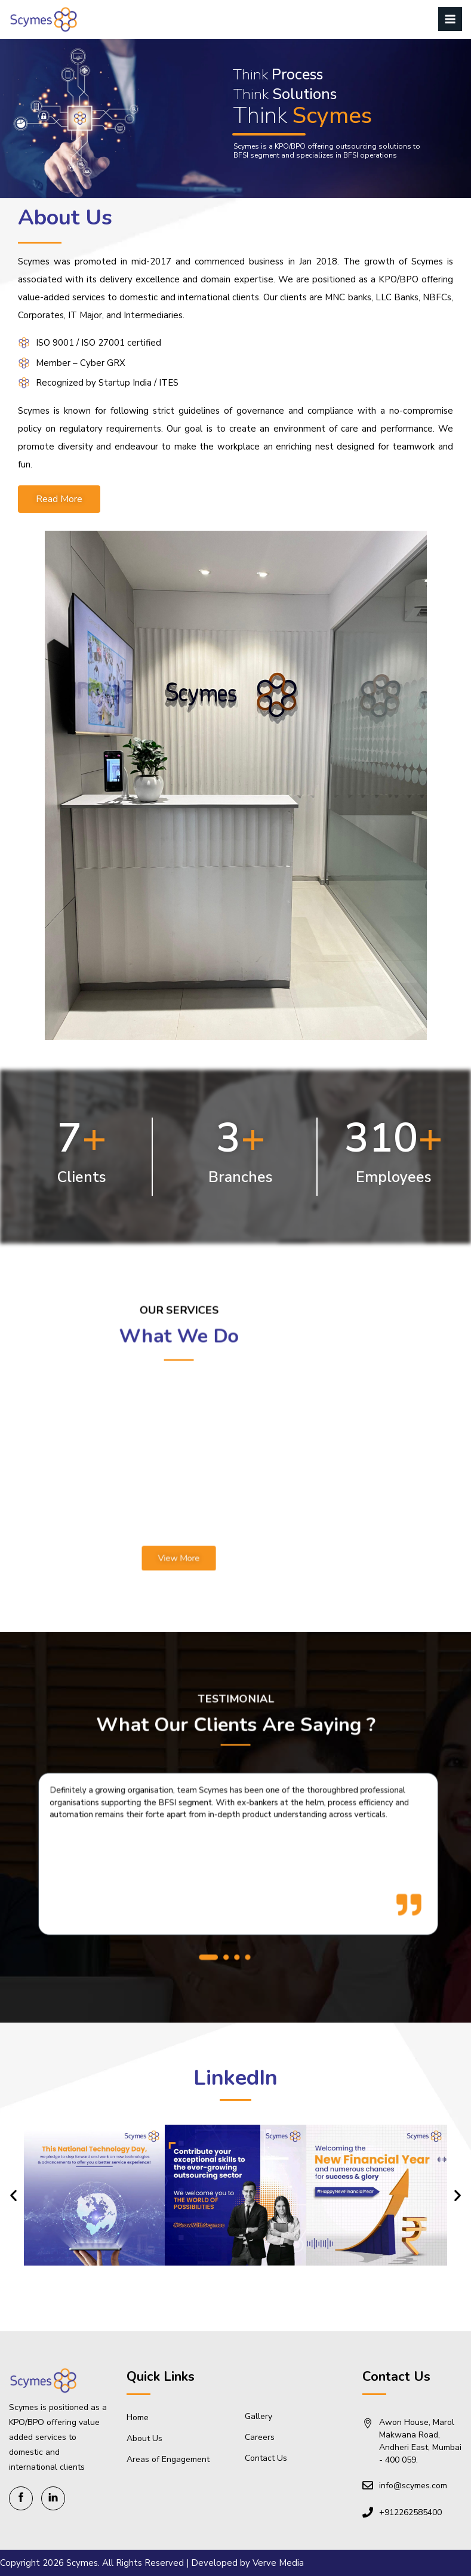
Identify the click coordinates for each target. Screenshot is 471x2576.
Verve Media (278, 2563)
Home (138, 2417)
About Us (144, 2438)
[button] (220, 1897)
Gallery (258, 2416)
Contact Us (266, 2458)
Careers (260, 2437)
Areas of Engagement (168, 2459)
